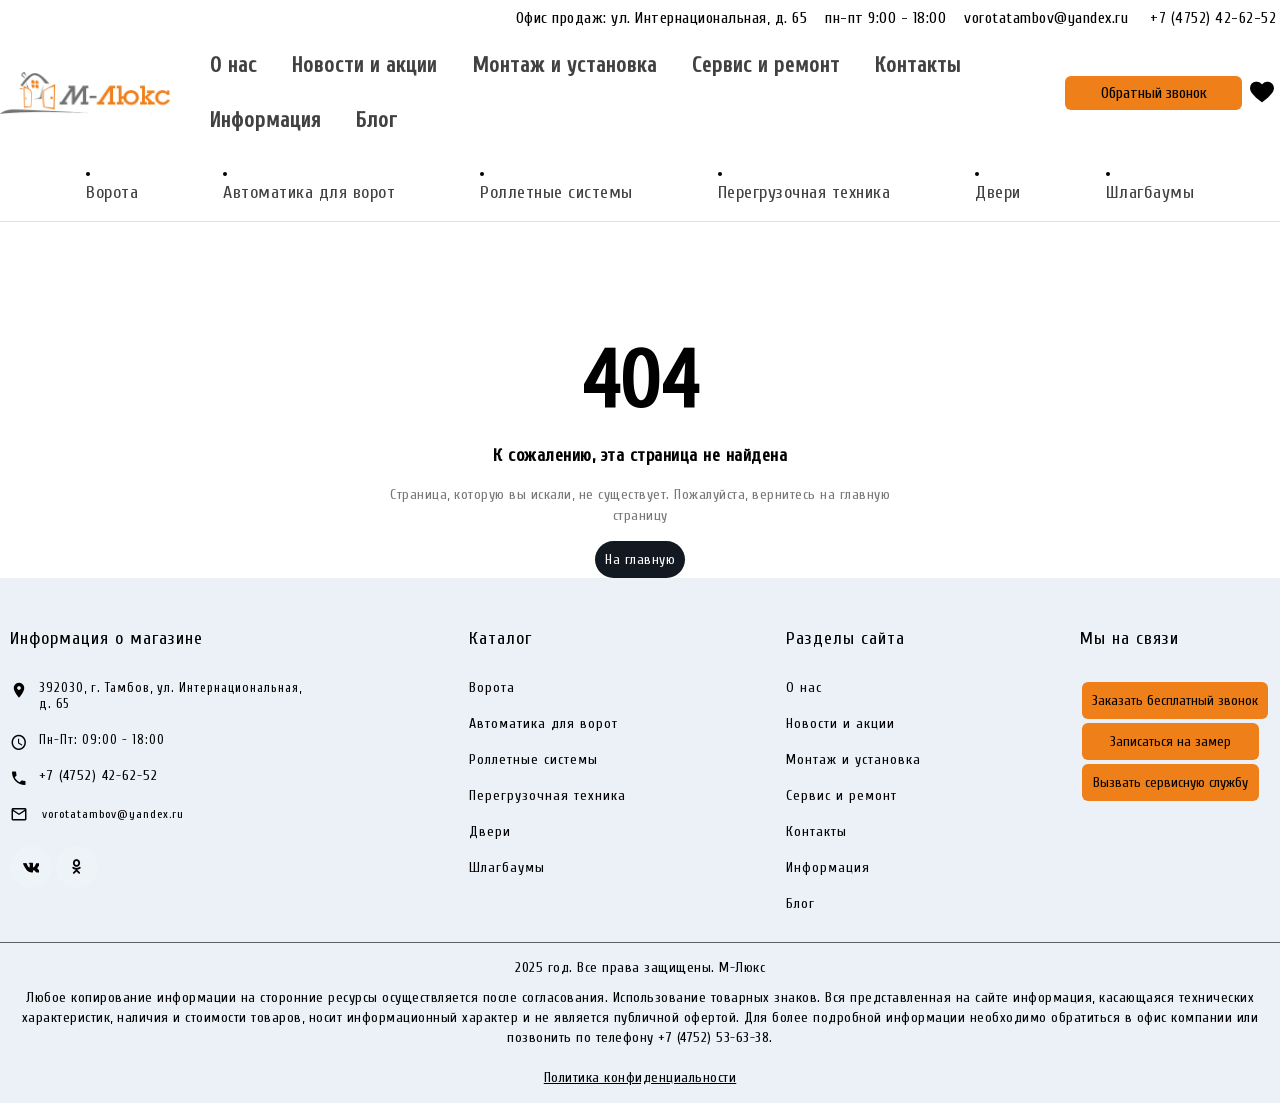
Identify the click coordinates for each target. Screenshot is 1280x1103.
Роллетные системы (556, 192)
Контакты (918, 65)
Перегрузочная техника (804, 192)
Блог (376, 120)
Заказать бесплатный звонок (1175, 700)
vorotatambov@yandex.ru (1055, 18)
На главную (640, 559)
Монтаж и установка (564, 65)
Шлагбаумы (1150, 192)
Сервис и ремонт (766, 65)
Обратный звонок (1154, 93)
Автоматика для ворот (309, 192)
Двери (998, 192)
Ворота (112, 192)
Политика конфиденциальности (640, 1077)
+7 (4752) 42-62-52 (1213, 18)
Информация (265, 120)
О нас (233, 65)
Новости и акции (364, 65)
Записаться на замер (1170, 741)
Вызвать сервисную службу (1170, 782)
